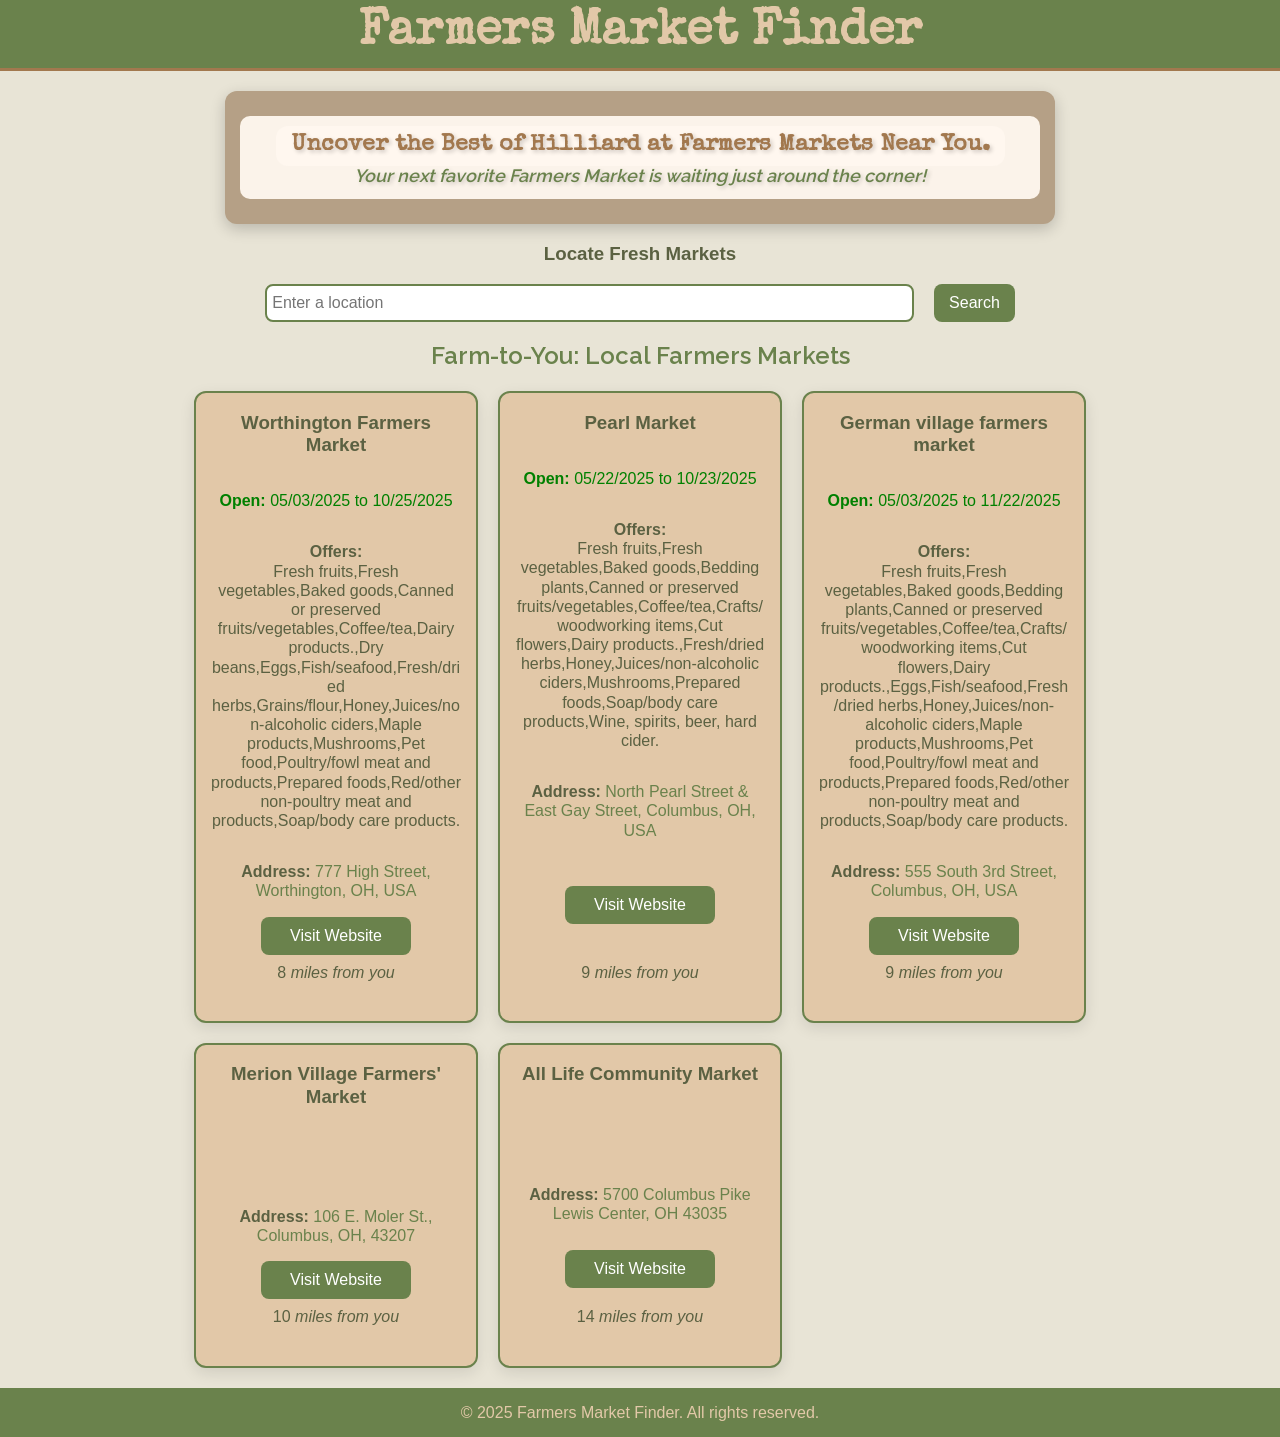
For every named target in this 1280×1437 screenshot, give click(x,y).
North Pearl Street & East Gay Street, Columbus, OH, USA (639, 810)
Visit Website (336, 935)
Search (974, 302)
